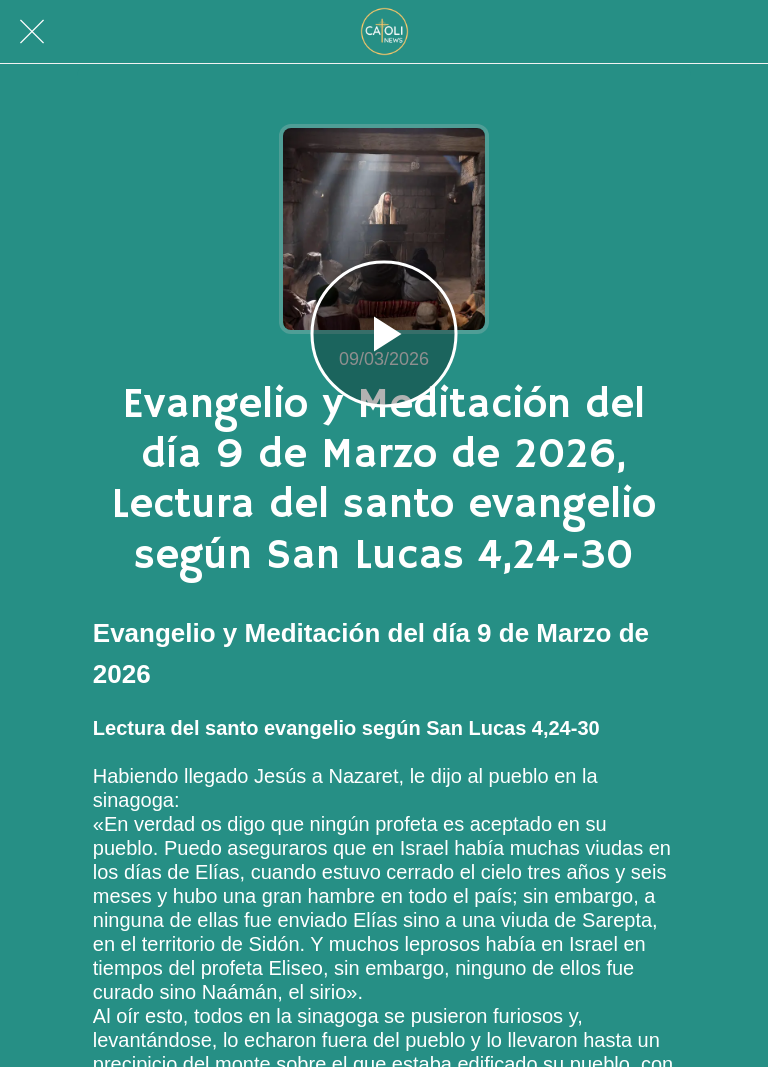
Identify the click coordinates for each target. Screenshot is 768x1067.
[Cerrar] (32, 32)
